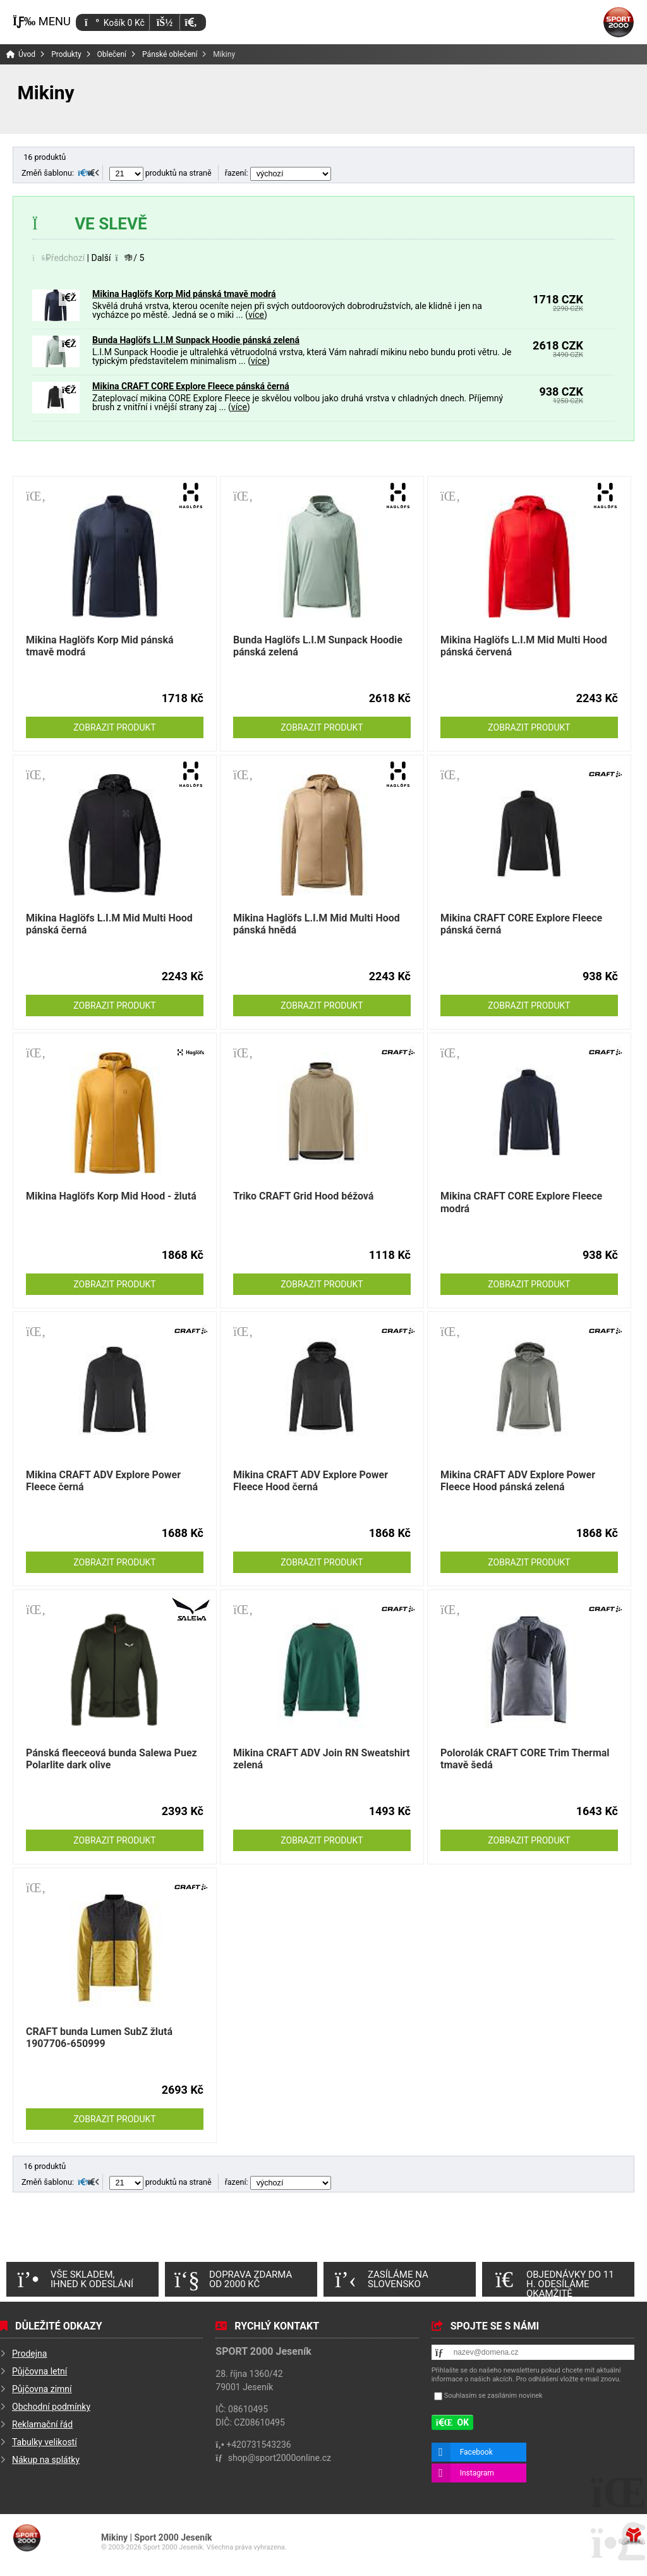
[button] (190, 22)
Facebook (476, 2452)
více (256, 315)
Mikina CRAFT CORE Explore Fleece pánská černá (190, 386)
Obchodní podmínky (51, 2407)
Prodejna (29, 2353)
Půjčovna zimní (42, 2389)
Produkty (66, 54)
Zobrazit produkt (114, 727)
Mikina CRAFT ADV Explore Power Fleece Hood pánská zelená (517, 1481)
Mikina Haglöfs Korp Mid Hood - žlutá (111, 1196)
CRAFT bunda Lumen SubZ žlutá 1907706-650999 (99, 2038)
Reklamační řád (42, 2424)
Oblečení (112, 54)
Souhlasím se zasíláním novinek (493, 2395)
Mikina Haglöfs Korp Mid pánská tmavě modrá (184, 294)
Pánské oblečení (169, 54)
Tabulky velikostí (44, 2442)
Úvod (618, 22)
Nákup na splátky (46, 2460)
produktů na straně (160, 173)
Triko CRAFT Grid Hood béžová (303, 1196)
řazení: (278, 173)
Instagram (477, 2473)
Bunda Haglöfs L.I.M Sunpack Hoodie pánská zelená (195, 340)
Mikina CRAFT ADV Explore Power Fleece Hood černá (310, 1481)
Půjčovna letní (39, 2371)
